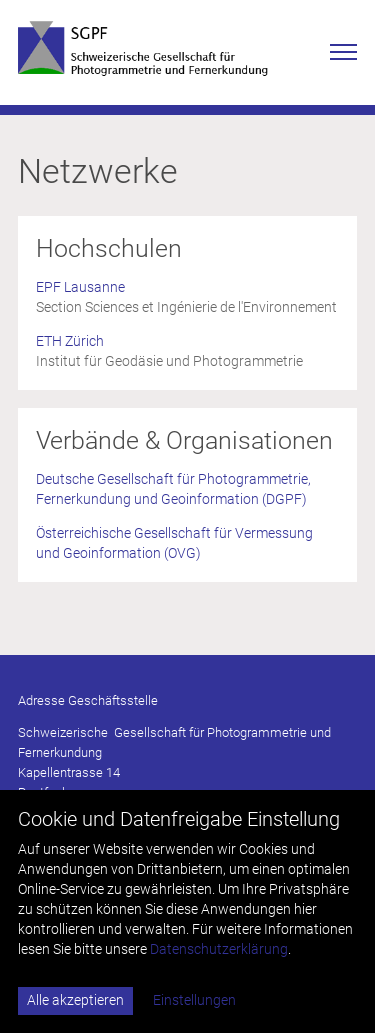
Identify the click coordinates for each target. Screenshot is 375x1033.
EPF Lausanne (80, 287)
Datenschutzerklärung (219, 949)
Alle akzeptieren (75, 1000)
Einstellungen (194, 1000)
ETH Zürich (70, 341)
